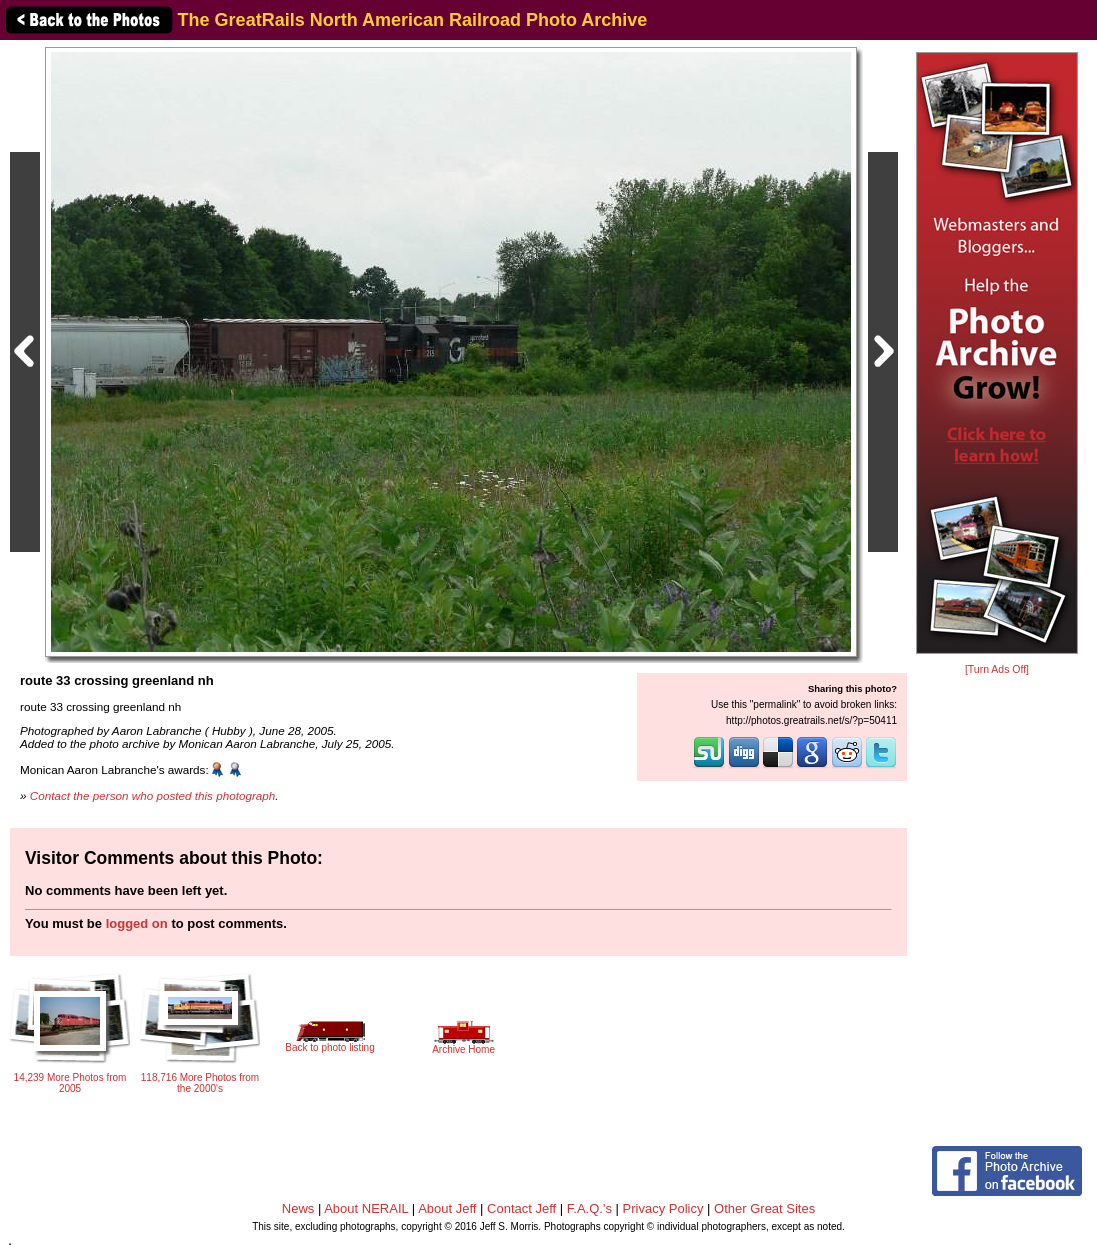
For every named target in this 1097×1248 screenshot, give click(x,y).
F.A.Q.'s (589, 1208)
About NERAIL (366, 1208)
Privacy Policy (663, 1208)
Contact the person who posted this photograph (153, 795)
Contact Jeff (521, 1208)
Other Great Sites (764, 1208)
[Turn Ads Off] (997, 669)
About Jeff (447, 1208)
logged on (137, 923)
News (298, 1208)
